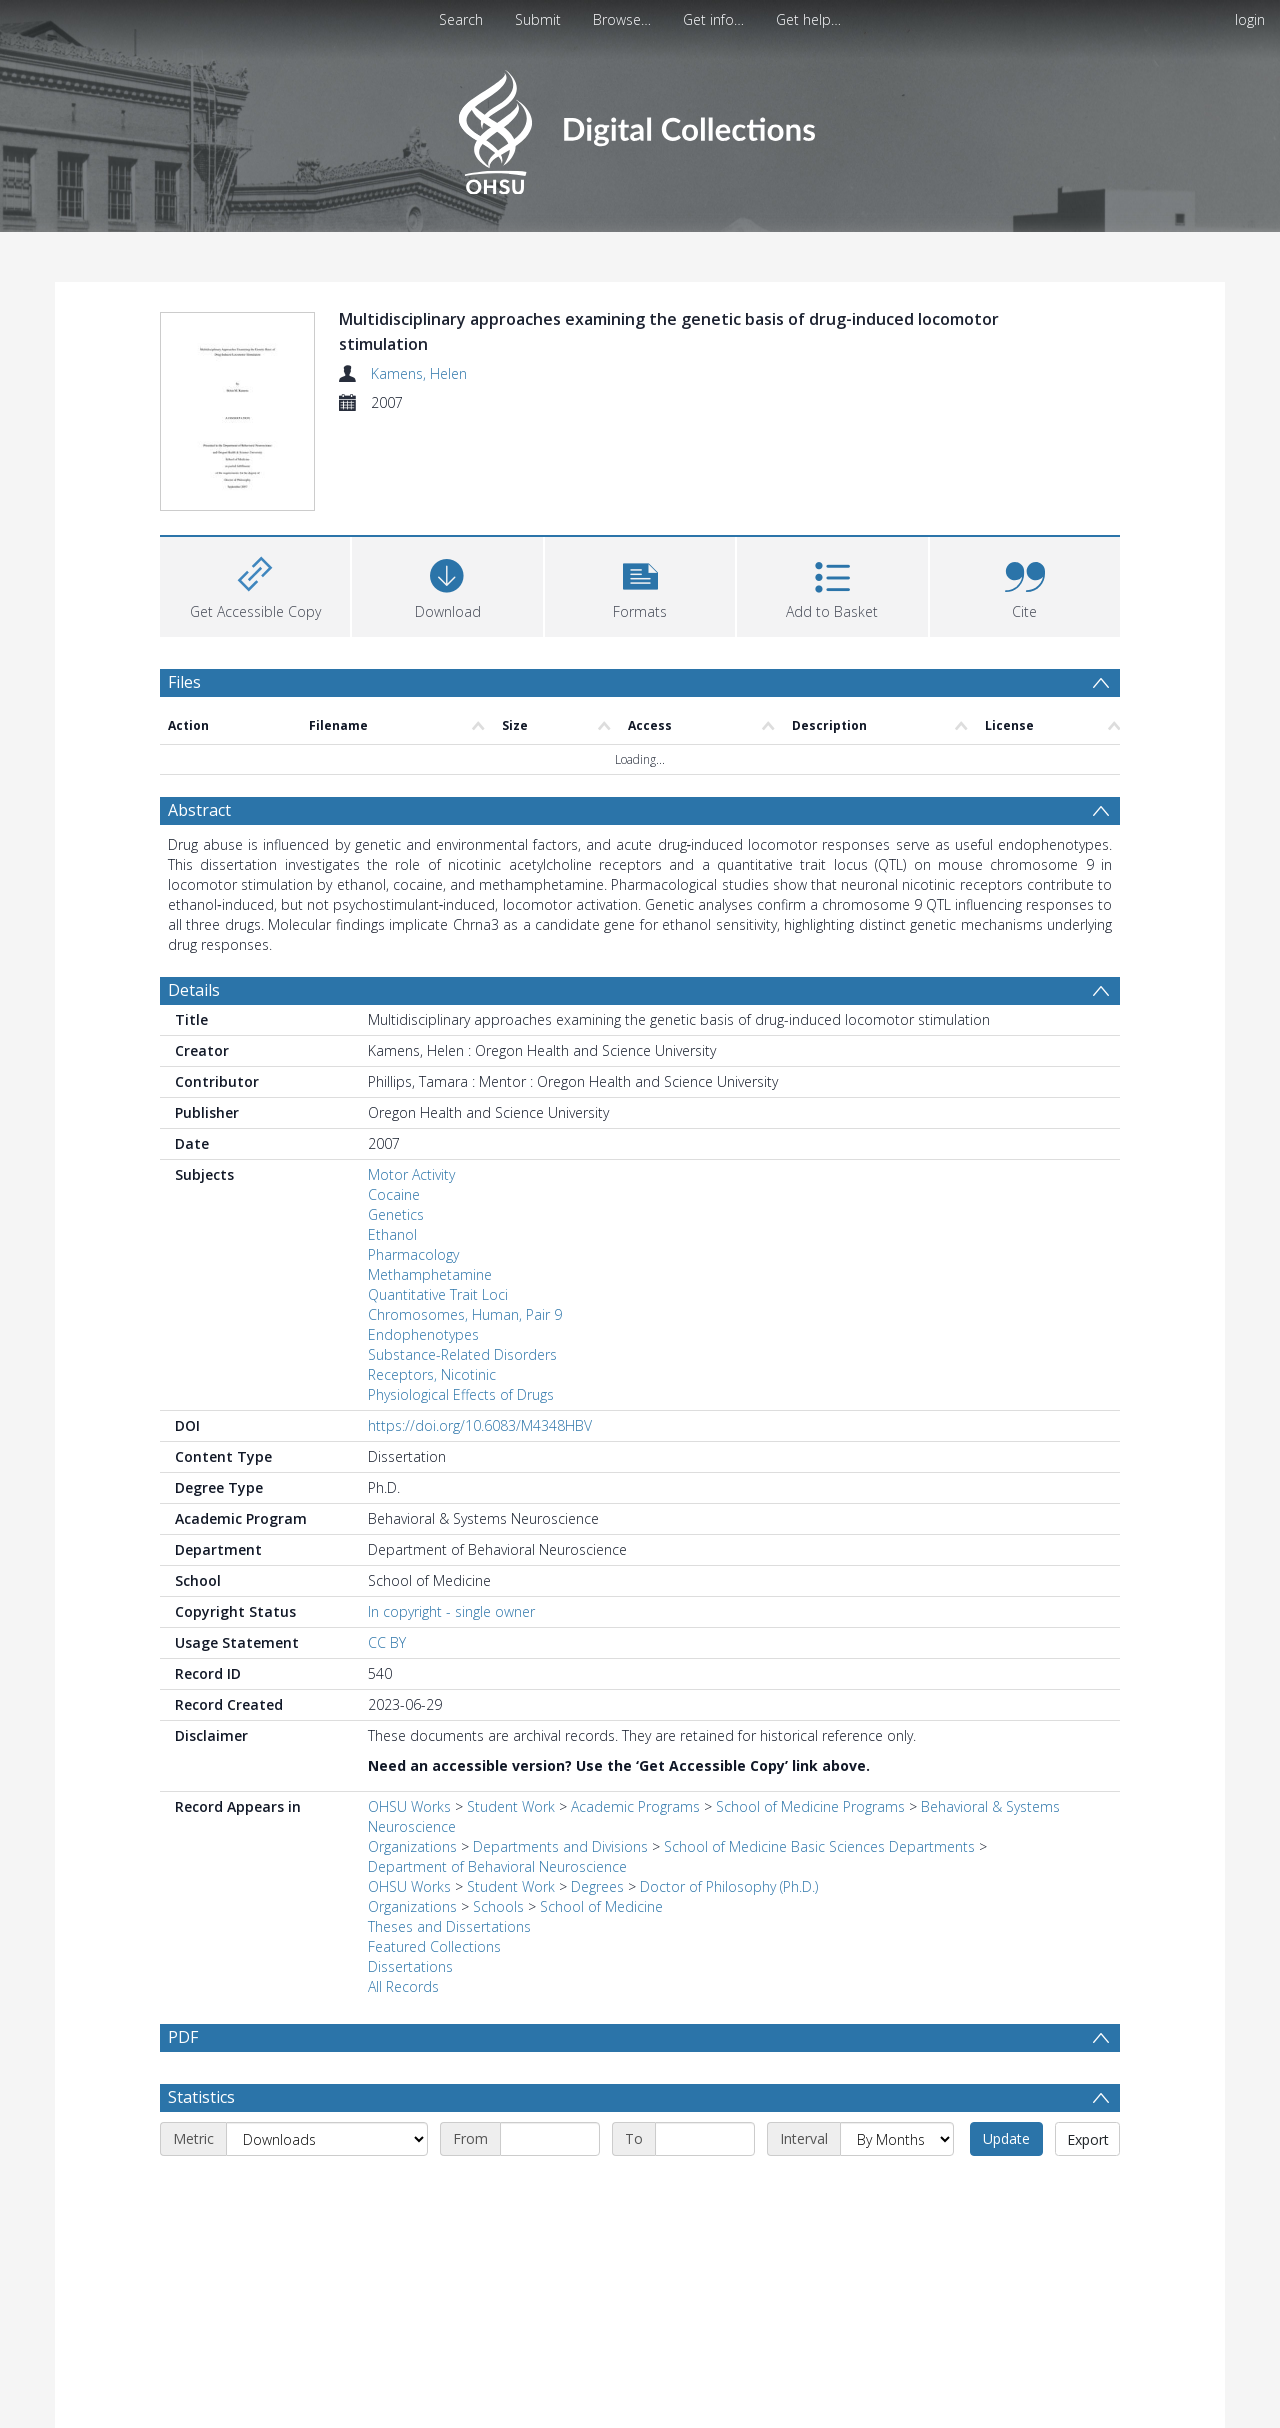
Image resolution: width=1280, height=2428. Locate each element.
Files (184, 682)
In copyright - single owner (451, 1611)
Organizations (412, 1846)
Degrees (597, 1886)
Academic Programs (635, 1806)
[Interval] (897, 2187)
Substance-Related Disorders (462, 1354)
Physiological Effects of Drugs (461, 1394)
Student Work (511, 1806)
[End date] (705, 2187)
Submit (538, 19)
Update (1006, 2186)
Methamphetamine (430, 1274)
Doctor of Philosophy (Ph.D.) (729, 1886)
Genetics (396, 1214)
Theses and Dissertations (449, 1926)
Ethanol (392, 1234)
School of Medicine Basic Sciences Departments (819, 1846)
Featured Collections (434, 1946)
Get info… (713, 19)
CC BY (387, 1642)
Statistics (201, 2145)
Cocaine (394, 1194)
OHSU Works (409, 1806)
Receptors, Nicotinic (432, 1374)
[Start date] (550, 2187)
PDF (183, 2037)
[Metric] (327, 2187)
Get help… (808, 19)
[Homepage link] (639, 126)
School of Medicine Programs (810, 1806)
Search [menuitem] (461, 19)
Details (194, 990)
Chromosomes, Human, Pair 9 (465, 1314)
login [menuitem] (1250, 19)
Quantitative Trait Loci (438, 1294)
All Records (403, 1986)
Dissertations (410, 1966)
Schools (498, 1906)
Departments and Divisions (560, 1846)
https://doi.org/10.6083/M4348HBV (480, 1425)
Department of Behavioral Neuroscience (497, 1866)
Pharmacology (413, 1254)
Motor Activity (411, 1174)
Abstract (199, 810)
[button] (640, 584)
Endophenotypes (423, 1334)
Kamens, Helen (419, 373)
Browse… (622, 19)
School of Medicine (601, 1906)
